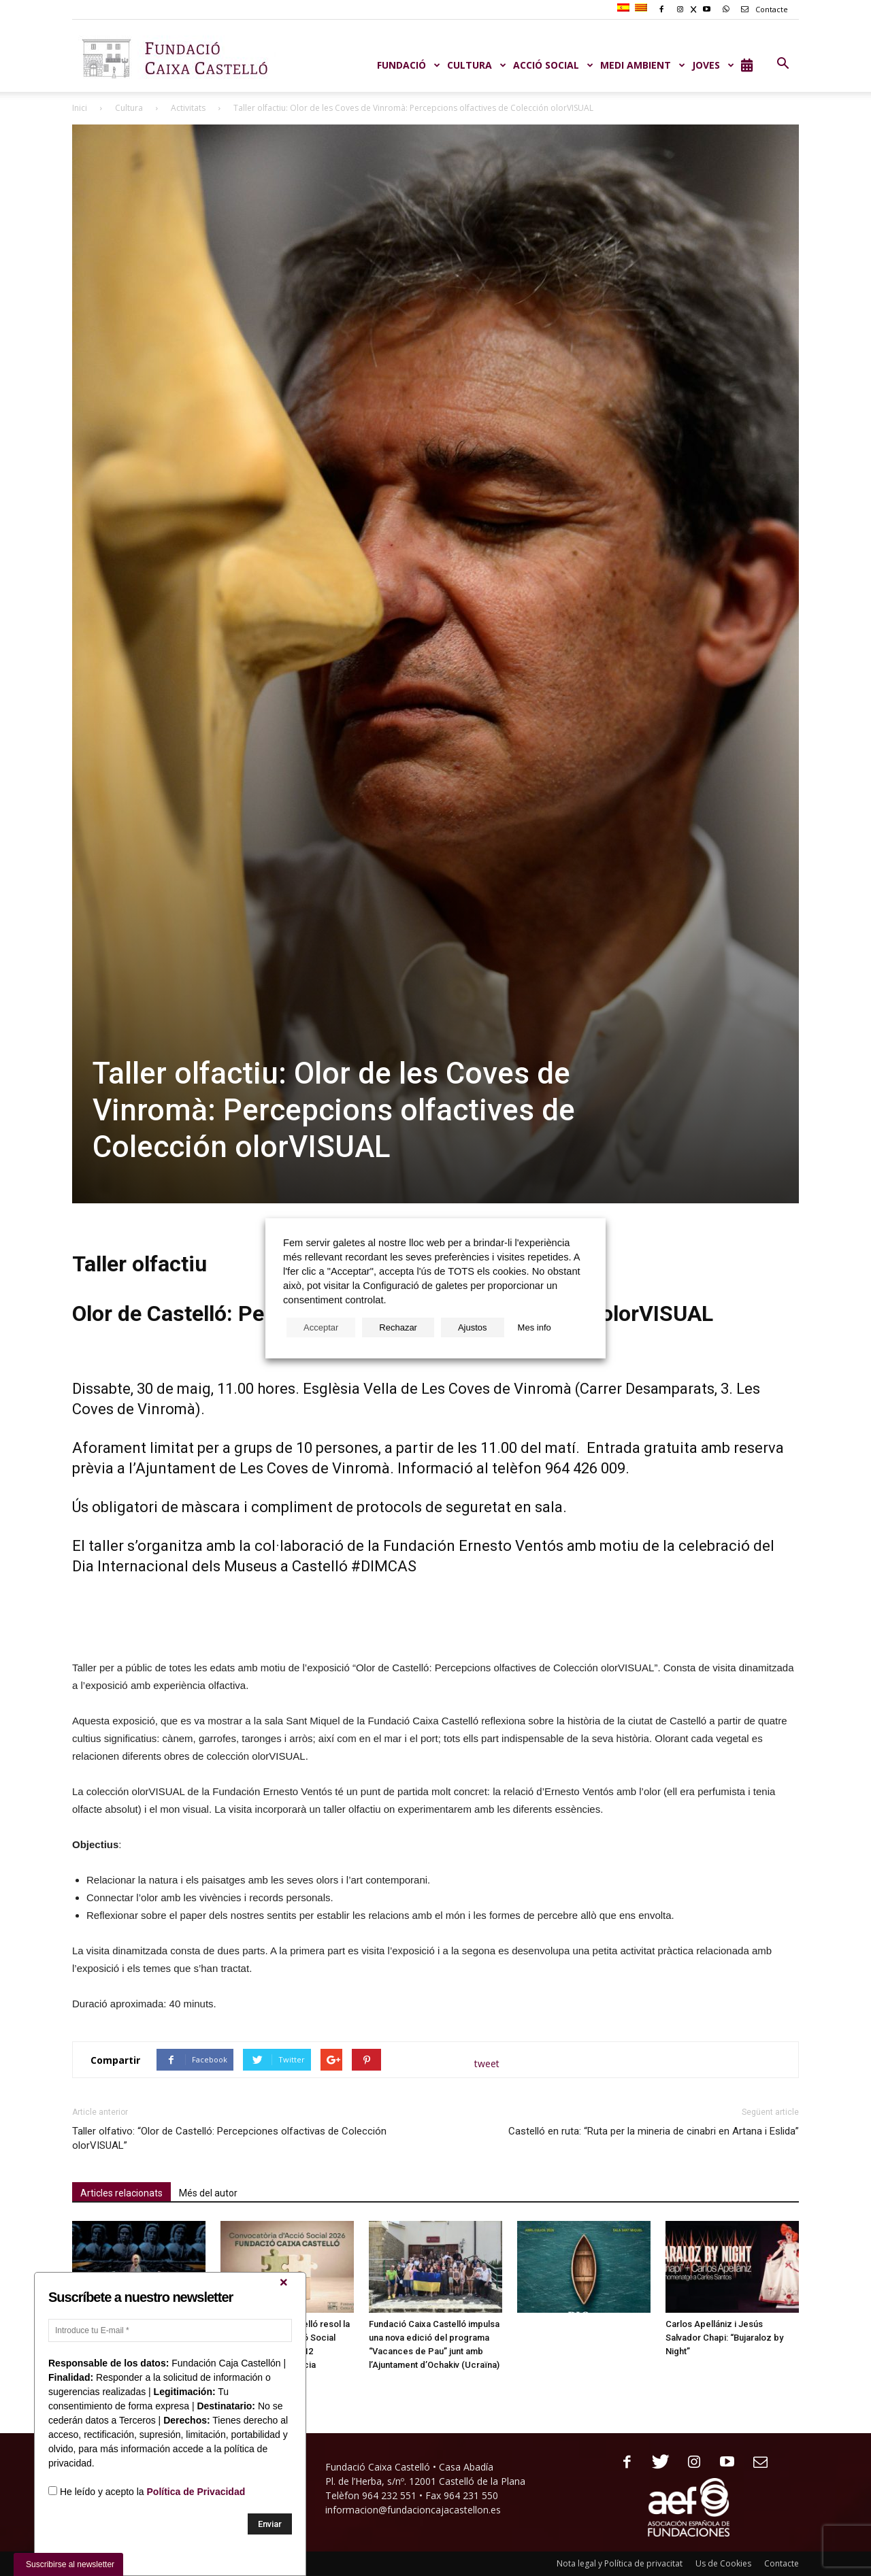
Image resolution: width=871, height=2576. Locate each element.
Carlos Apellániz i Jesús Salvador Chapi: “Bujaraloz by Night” (724, 2337)
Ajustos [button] (472, 1327)
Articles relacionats (121, 2193)
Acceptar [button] (320, 1327)
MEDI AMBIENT (642, 64)
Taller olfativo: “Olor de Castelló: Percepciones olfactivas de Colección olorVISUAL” (229, 2138)
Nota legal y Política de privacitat (620, 2563)
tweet (486, 2063)
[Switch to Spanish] (625, 8)
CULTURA (476, 64)
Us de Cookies (723, 2563)
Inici (79, 108)
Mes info (534, 1327)
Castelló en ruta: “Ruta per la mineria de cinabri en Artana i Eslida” (653, 2131)
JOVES (713, 64)
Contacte (762, 9)
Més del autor (208, 2193)
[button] (782, 64)
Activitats (188, 108)
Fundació (408, 64)
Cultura (129, 108)
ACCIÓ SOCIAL (553, 64)
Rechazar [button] (398, 1327)
